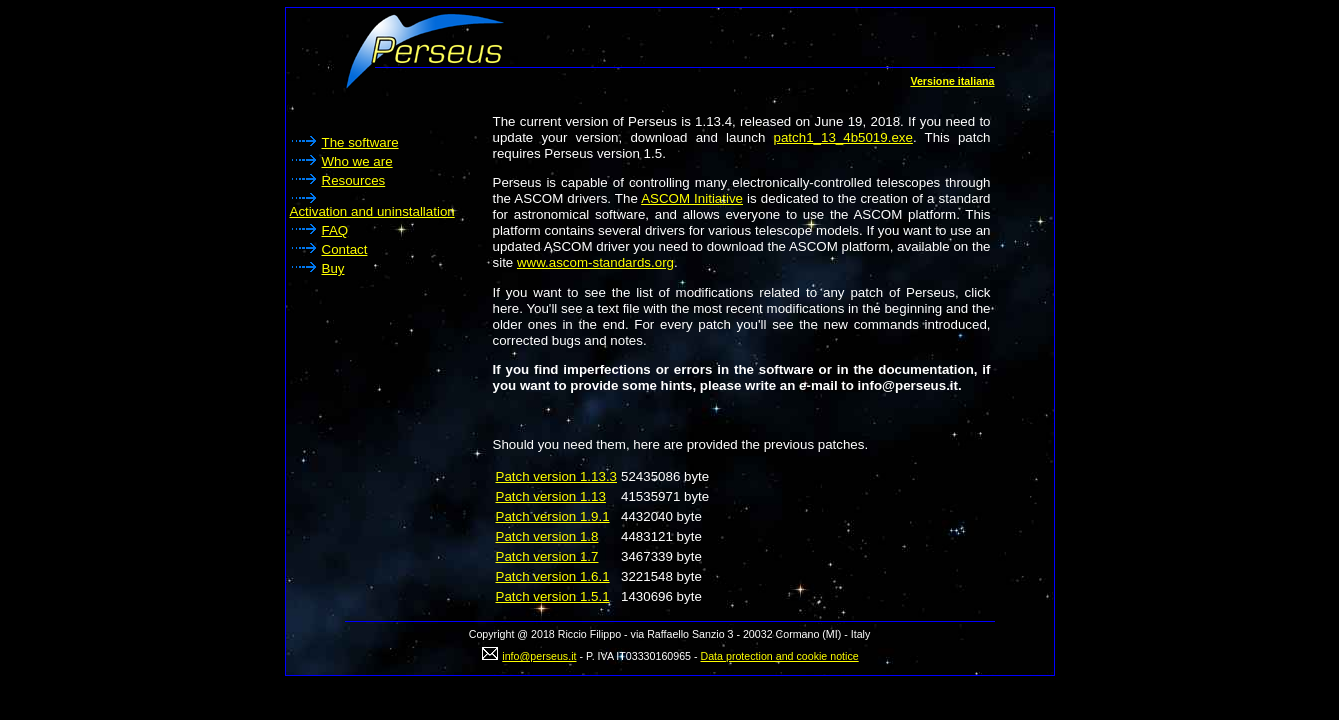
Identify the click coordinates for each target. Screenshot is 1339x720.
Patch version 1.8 (547, 536)
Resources (354, 180)
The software (360, 142)
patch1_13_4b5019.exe (843, 137)
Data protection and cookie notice (780, 656)
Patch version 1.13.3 (557, 476)
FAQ (335, 230)
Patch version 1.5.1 (553, 596)
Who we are (357, 161)
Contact (345, 249)
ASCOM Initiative (692, 198)
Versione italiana (952, 81)
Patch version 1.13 (551, 496)
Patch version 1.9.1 (553, 516)
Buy (333, 268)
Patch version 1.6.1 (553, 576)
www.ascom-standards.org (595, 262)
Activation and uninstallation (372, 211)
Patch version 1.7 (547, 556)
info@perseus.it (539, 656)
